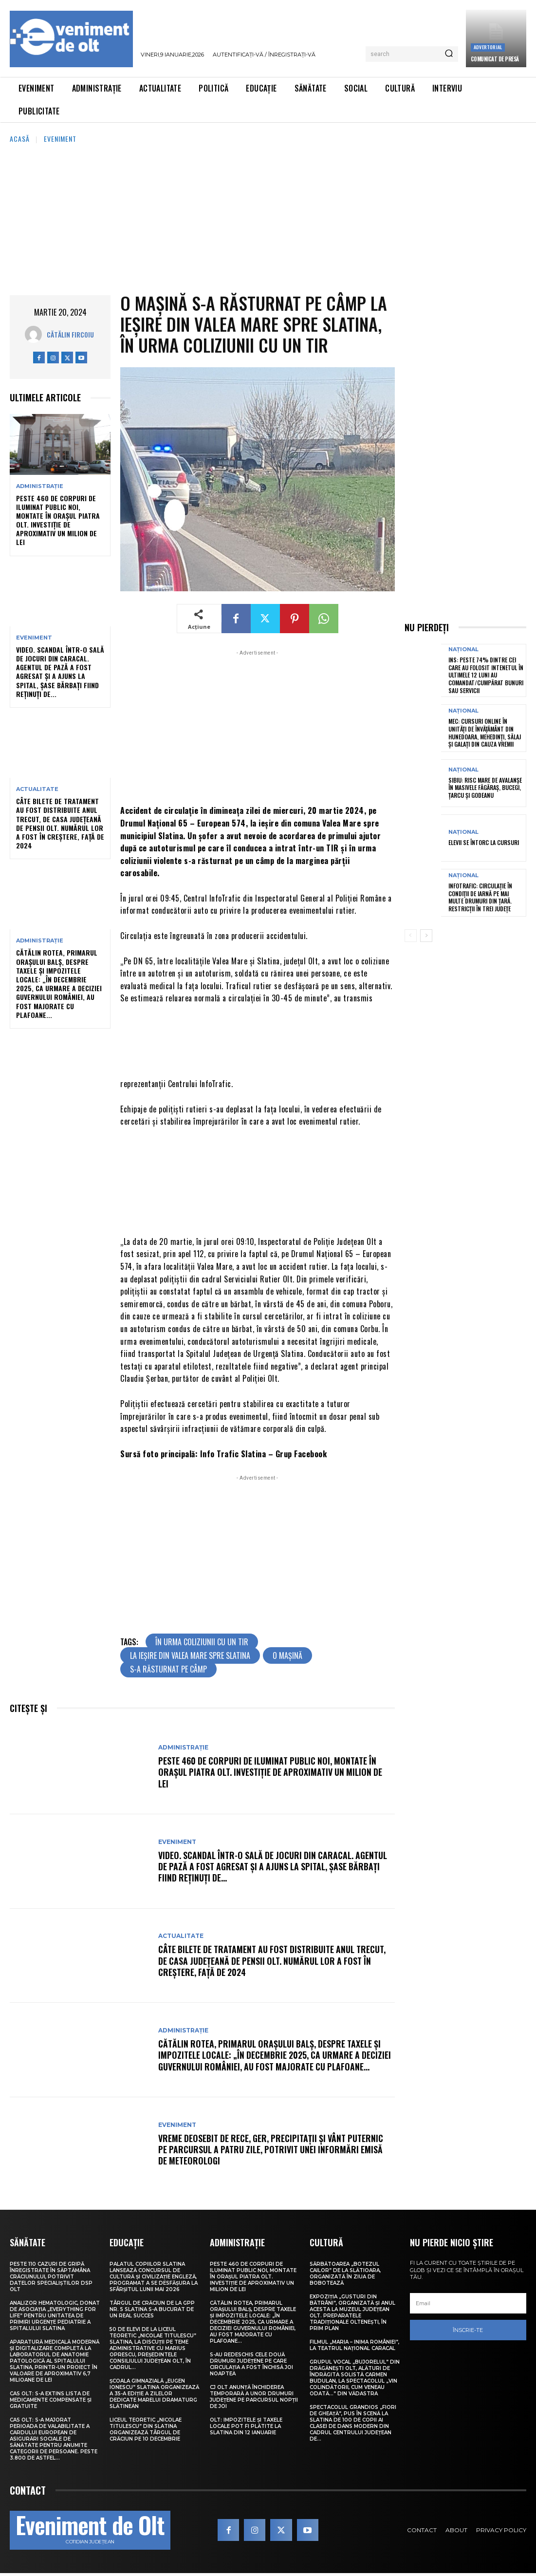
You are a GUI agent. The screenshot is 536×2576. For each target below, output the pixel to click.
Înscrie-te (468, 2330)
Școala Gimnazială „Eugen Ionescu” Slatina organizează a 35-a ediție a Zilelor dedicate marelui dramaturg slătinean (154, 2393)
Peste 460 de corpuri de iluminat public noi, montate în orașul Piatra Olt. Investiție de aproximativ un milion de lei (58, 520)
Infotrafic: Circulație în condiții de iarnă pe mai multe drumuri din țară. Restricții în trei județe (480, 897)
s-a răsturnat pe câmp (168, 1669)
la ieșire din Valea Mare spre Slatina (190, 1655)
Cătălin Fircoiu (70, 334)
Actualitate (37, 789)
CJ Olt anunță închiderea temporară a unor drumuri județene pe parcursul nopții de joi (254, 2396)
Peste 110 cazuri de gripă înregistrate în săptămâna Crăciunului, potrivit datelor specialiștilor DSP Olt (51, 2276)
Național (463, 649)
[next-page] (426, 935)
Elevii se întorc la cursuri (483, 842)
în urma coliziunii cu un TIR (201, 1642)
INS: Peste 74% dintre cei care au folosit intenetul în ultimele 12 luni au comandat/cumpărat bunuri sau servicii (485, 675)
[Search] (449, 54)
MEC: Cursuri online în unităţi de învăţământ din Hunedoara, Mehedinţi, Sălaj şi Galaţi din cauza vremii (484, 732)
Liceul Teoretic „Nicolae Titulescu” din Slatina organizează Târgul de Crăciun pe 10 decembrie (146, 2429)
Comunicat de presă (495, 59)
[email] (468, 2303)
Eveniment (60, 138)
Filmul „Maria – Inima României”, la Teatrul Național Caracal (354, 2344)
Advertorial (488, 47)
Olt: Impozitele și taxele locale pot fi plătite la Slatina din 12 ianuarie (246, 2425)
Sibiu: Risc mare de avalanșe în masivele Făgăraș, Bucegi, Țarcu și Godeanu (485, 787)
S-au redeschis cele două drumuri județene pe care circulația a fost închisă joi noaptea (251, 2363)
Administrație (39, 486)
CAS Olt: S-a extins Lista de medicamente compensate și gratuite (51, 2399)
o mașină (287, 1655)
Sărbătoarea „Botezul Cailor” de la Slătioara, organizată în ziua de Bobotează (345, 2273)
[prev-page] (411, 935)
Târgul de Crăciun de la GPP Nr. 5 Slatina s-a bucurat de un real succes (152, 2308)
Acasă (20, 138)
